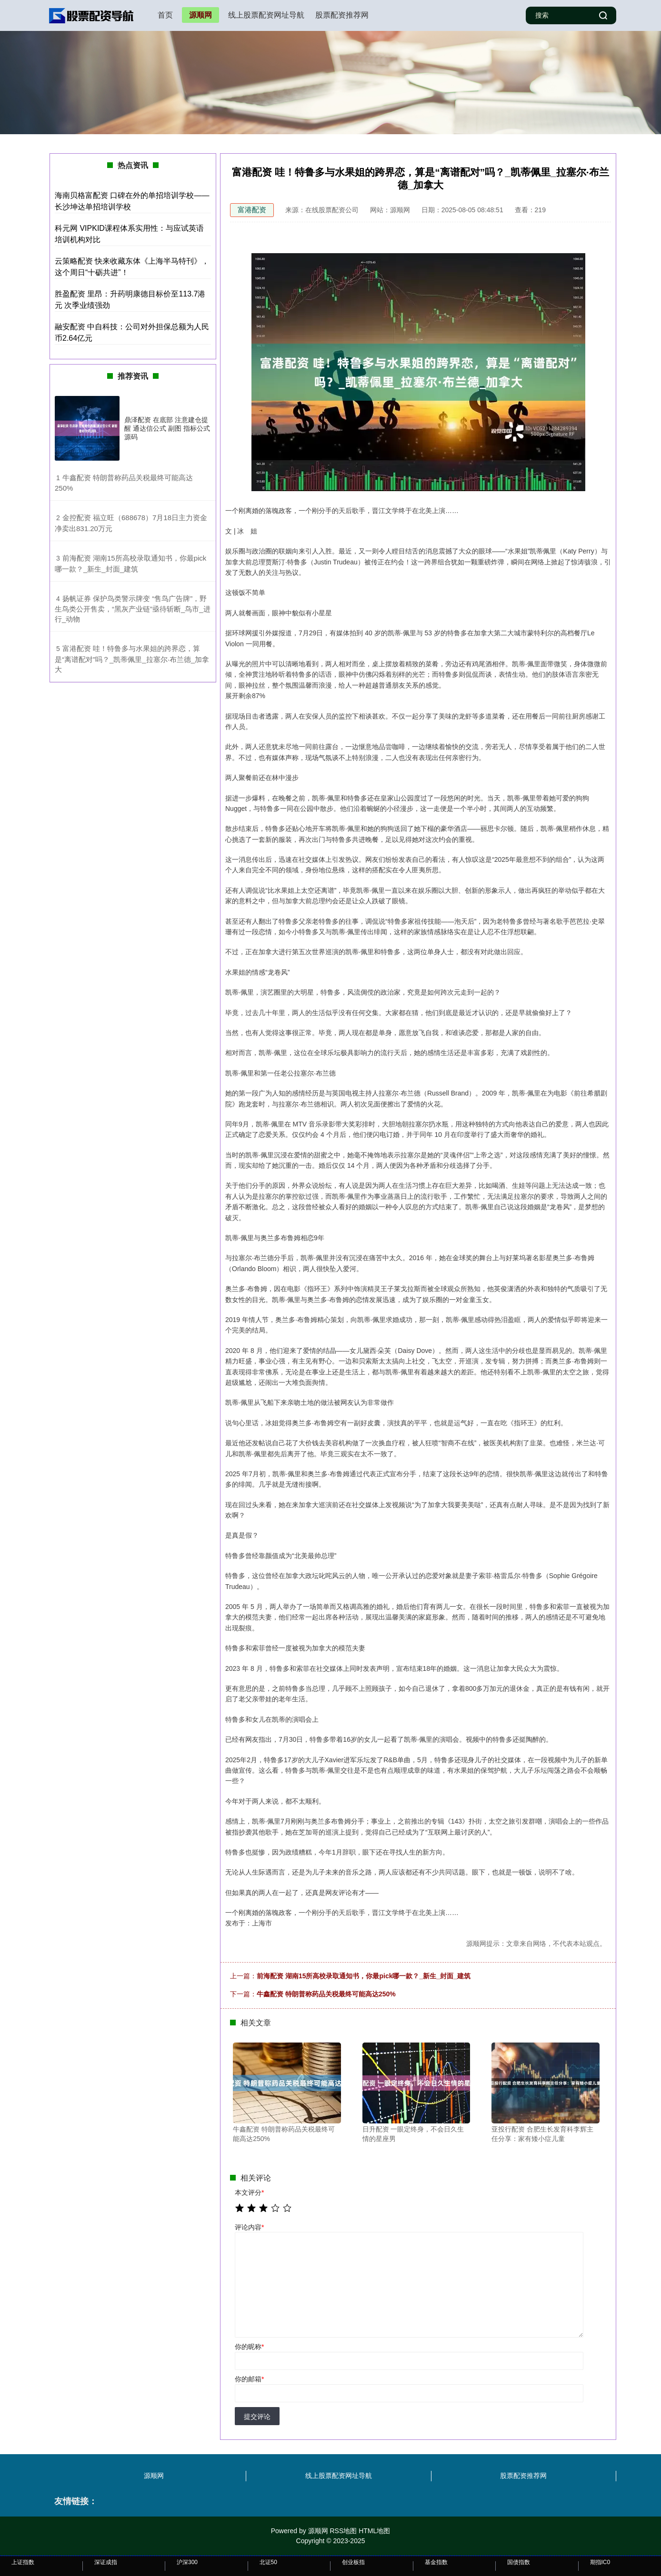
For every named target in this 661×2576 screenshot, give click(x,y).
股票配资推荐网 (342, 15)
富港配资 (252, 210)
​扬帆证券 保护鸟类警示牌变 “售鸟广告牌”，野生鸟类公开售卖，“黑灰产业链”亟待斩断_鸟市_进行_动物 (132, 608)
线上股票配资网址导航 (266, 15)
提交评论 (257, 2416)
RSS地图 (343, 2531)
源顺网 (200, 15)
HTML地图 (374, 2531)
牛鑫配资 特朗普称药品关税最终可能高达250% (326, 1994)
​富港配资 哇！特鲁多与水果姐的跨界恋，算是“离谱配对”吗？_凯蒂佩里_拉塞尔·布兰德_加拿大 (132, 658)
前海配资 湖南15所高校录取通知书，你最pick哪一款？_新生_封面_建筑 (364, 1976)
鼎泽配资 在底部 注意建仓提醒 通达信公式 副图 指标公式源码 (167, 428)
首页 (165, 15)
